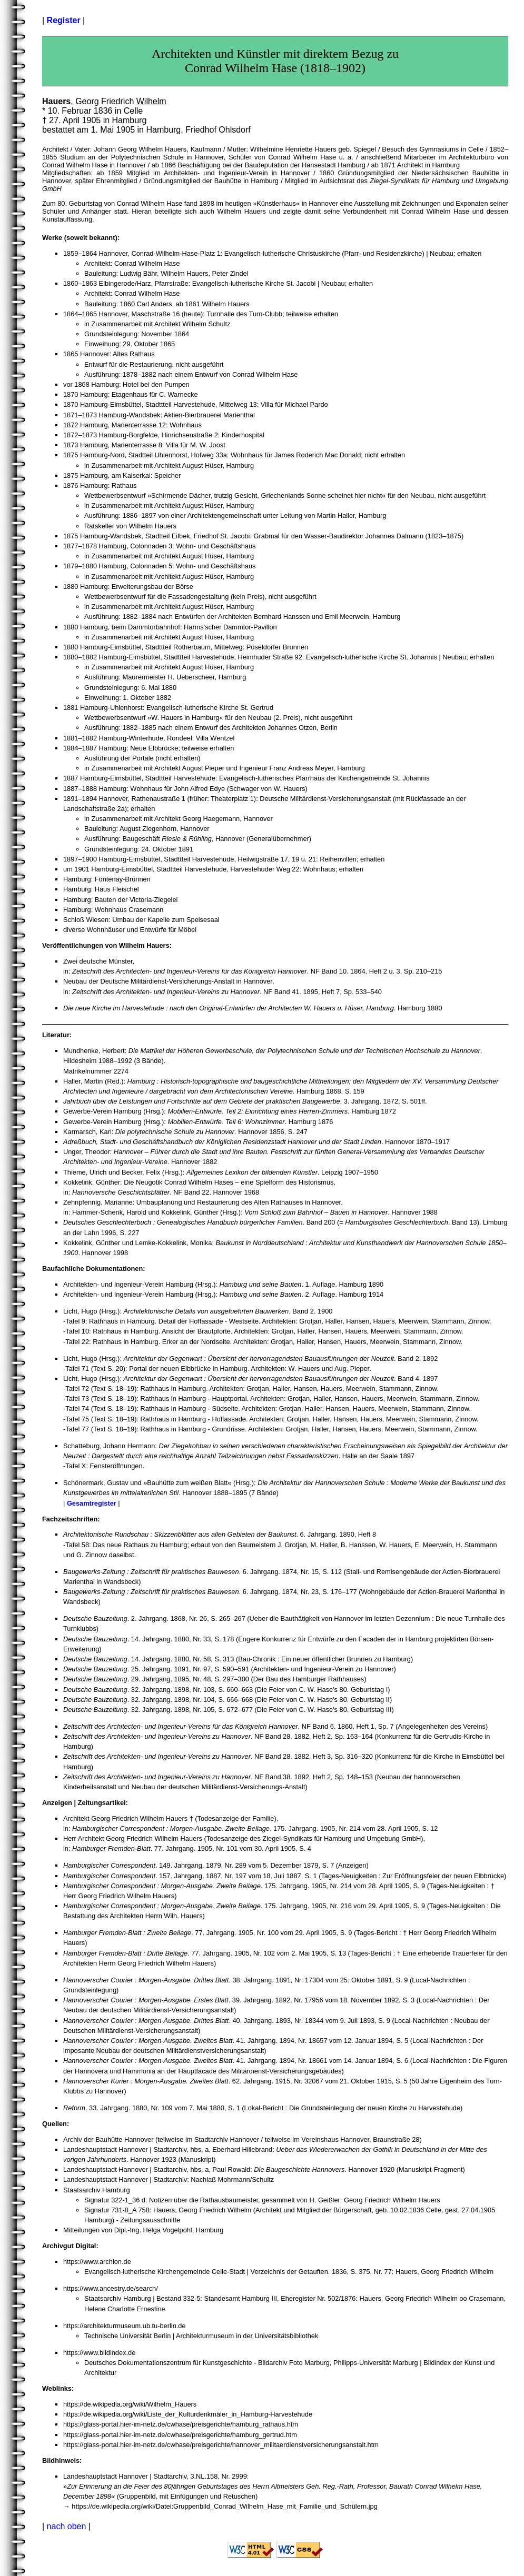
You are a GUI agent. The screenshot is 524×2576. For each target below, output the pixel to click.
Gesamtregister (91, 1503)
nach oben (66, 2526)
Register (64, 20)
